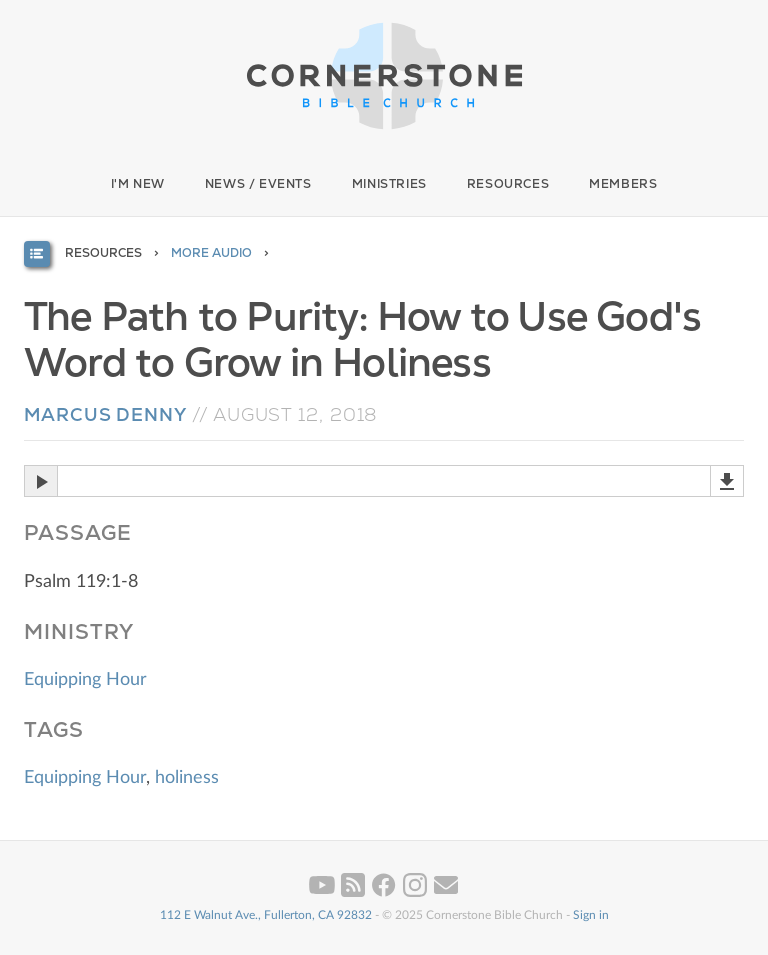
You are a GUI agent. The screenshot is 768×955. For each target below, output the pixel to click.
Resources (508, 184)
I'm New (138, 184)
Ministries (389, 184)
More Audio (211, 253)
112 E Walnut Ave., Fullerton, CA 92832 (266, 915)
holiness (187, 778)
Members (623, 184)
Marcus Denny (105, 414)
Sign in (591, 915)
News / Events (258, 184)
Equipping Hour (85, 680)
